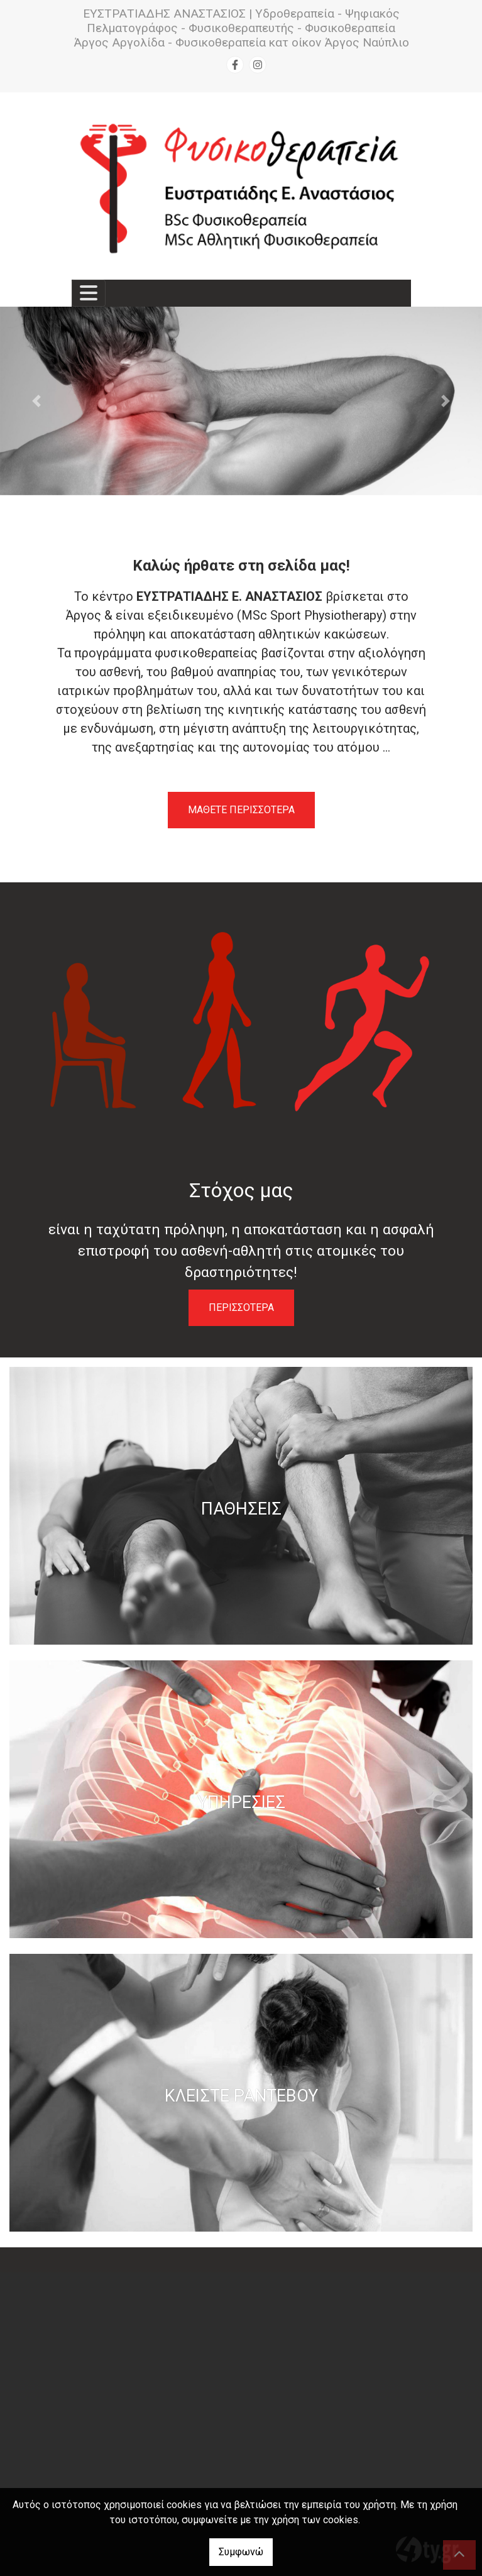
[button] (36, 401)
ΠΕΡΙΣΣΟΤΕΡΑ (241, 1307)
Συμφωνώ (241, 2552)
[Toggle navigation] (89, 293)
